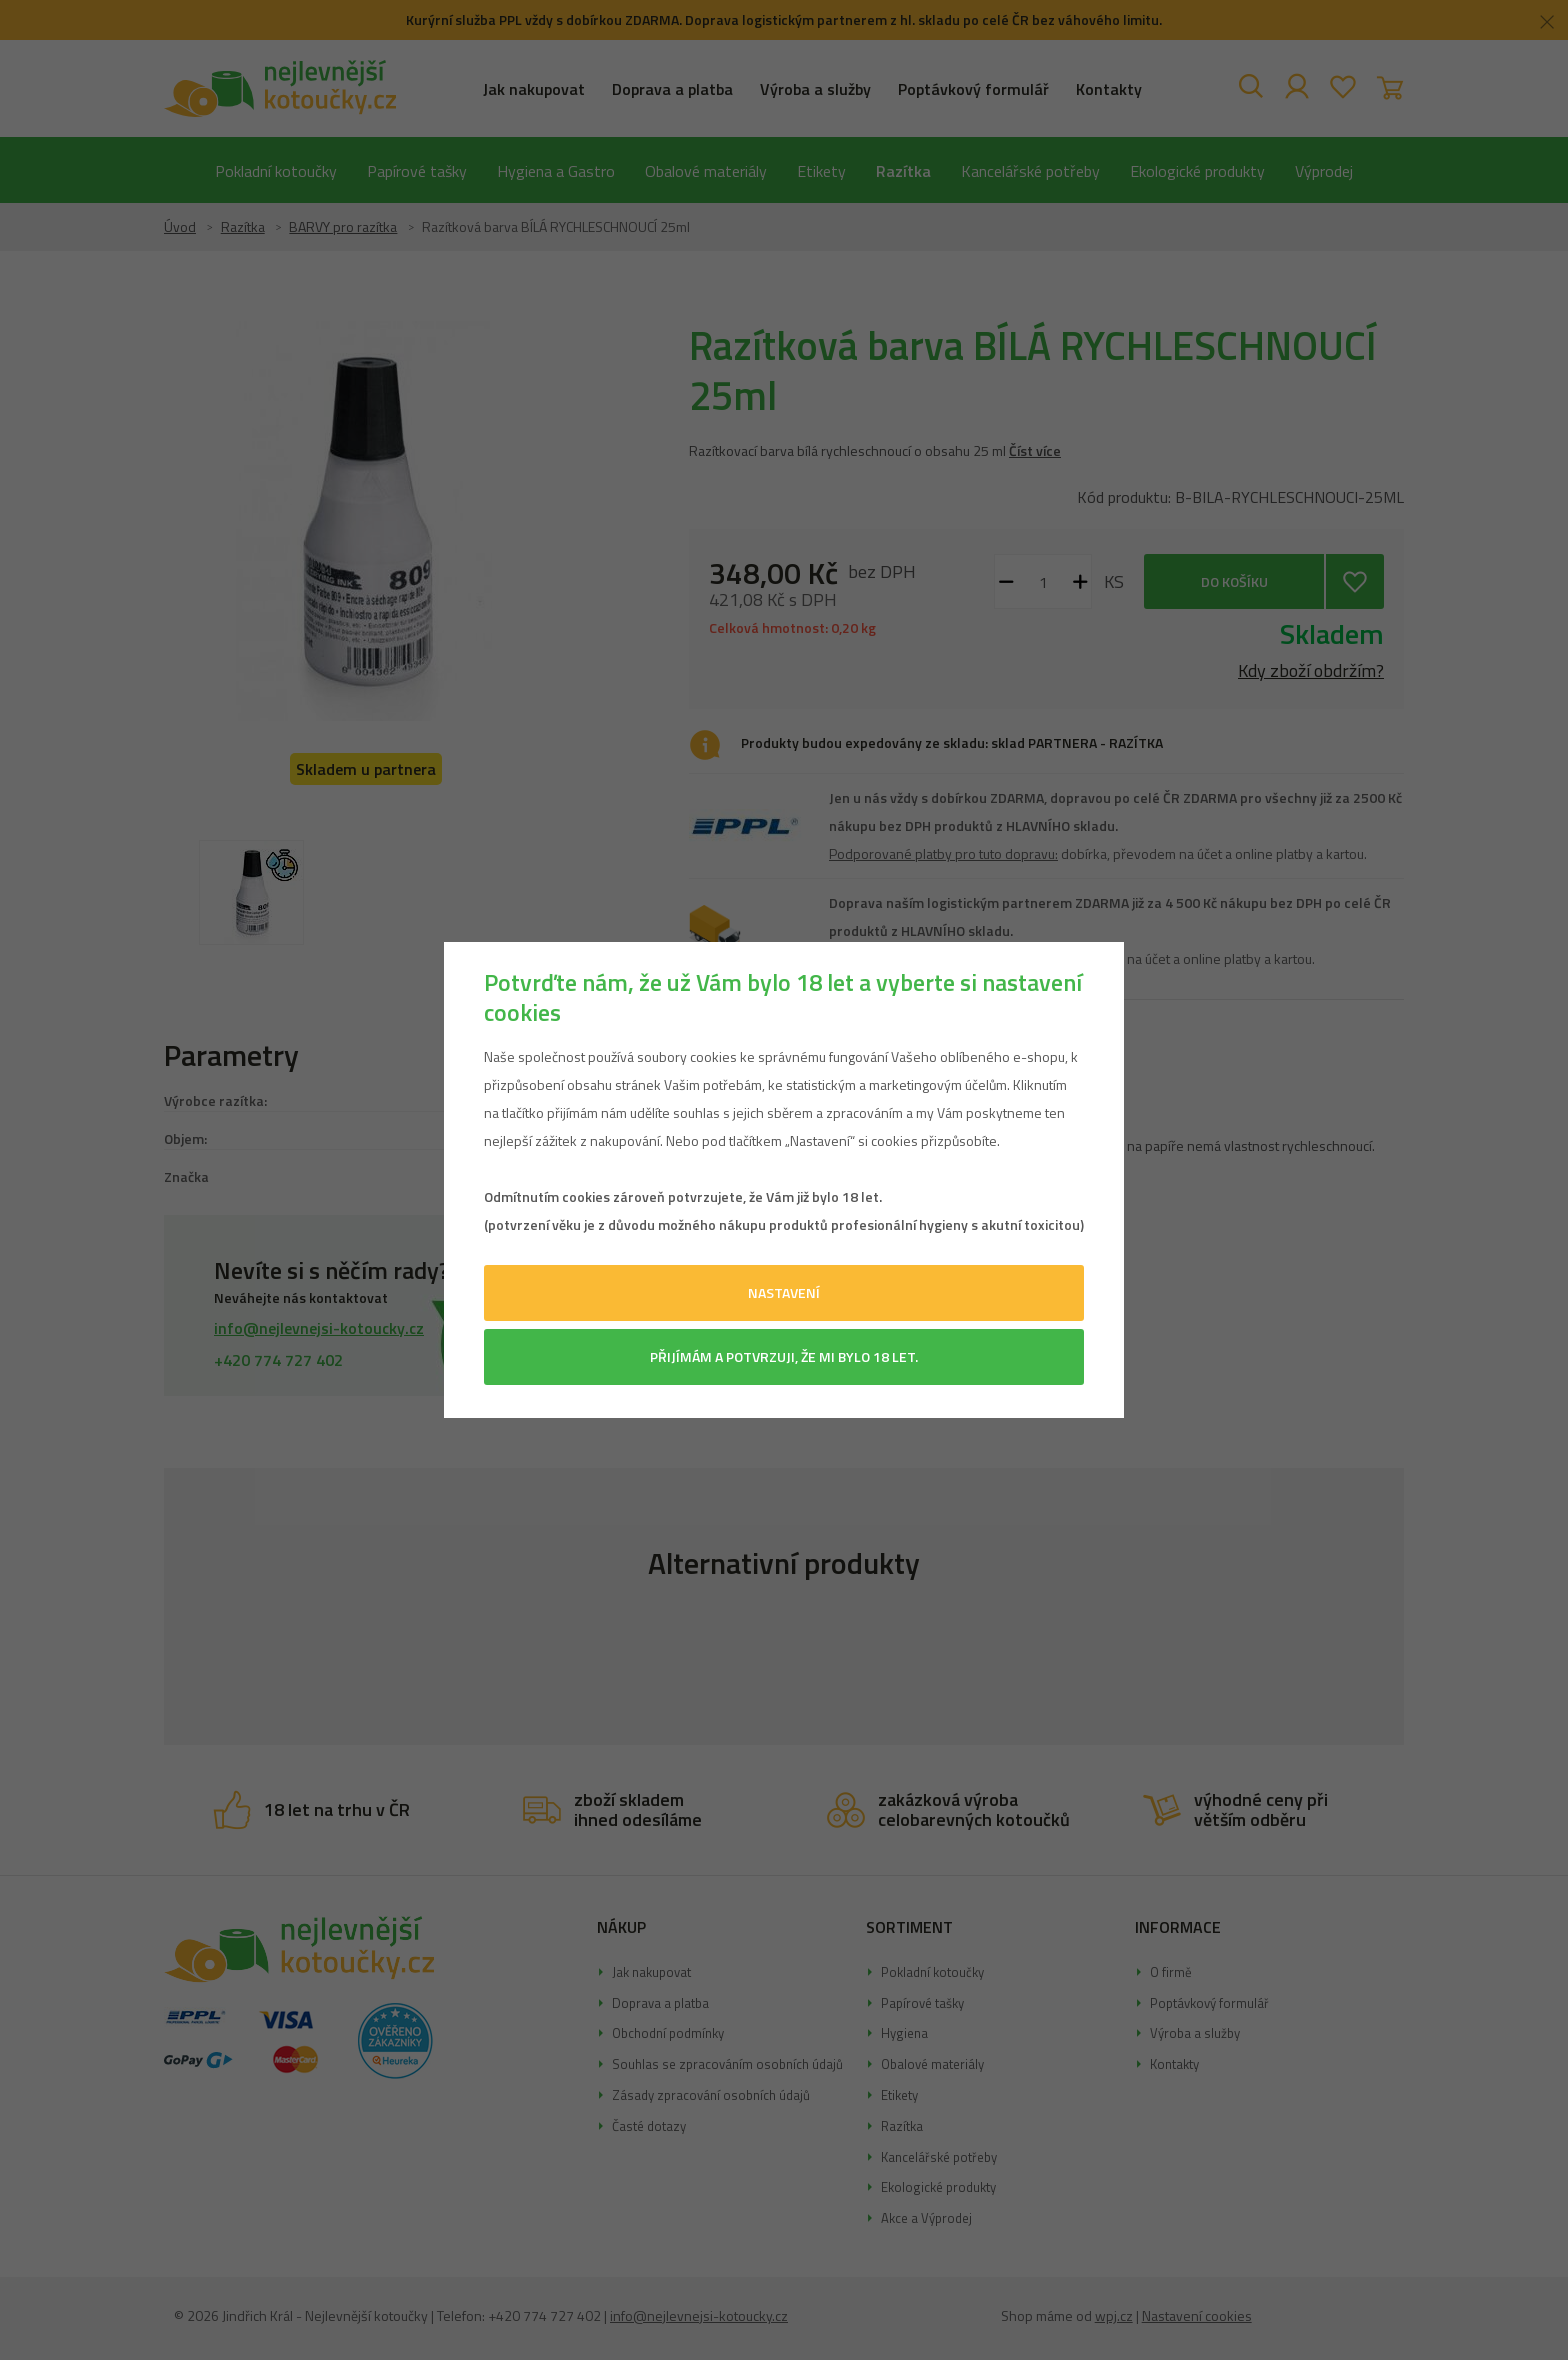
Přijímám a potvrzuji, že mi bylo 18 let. (784, 1356)
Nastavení (784, 1292)
